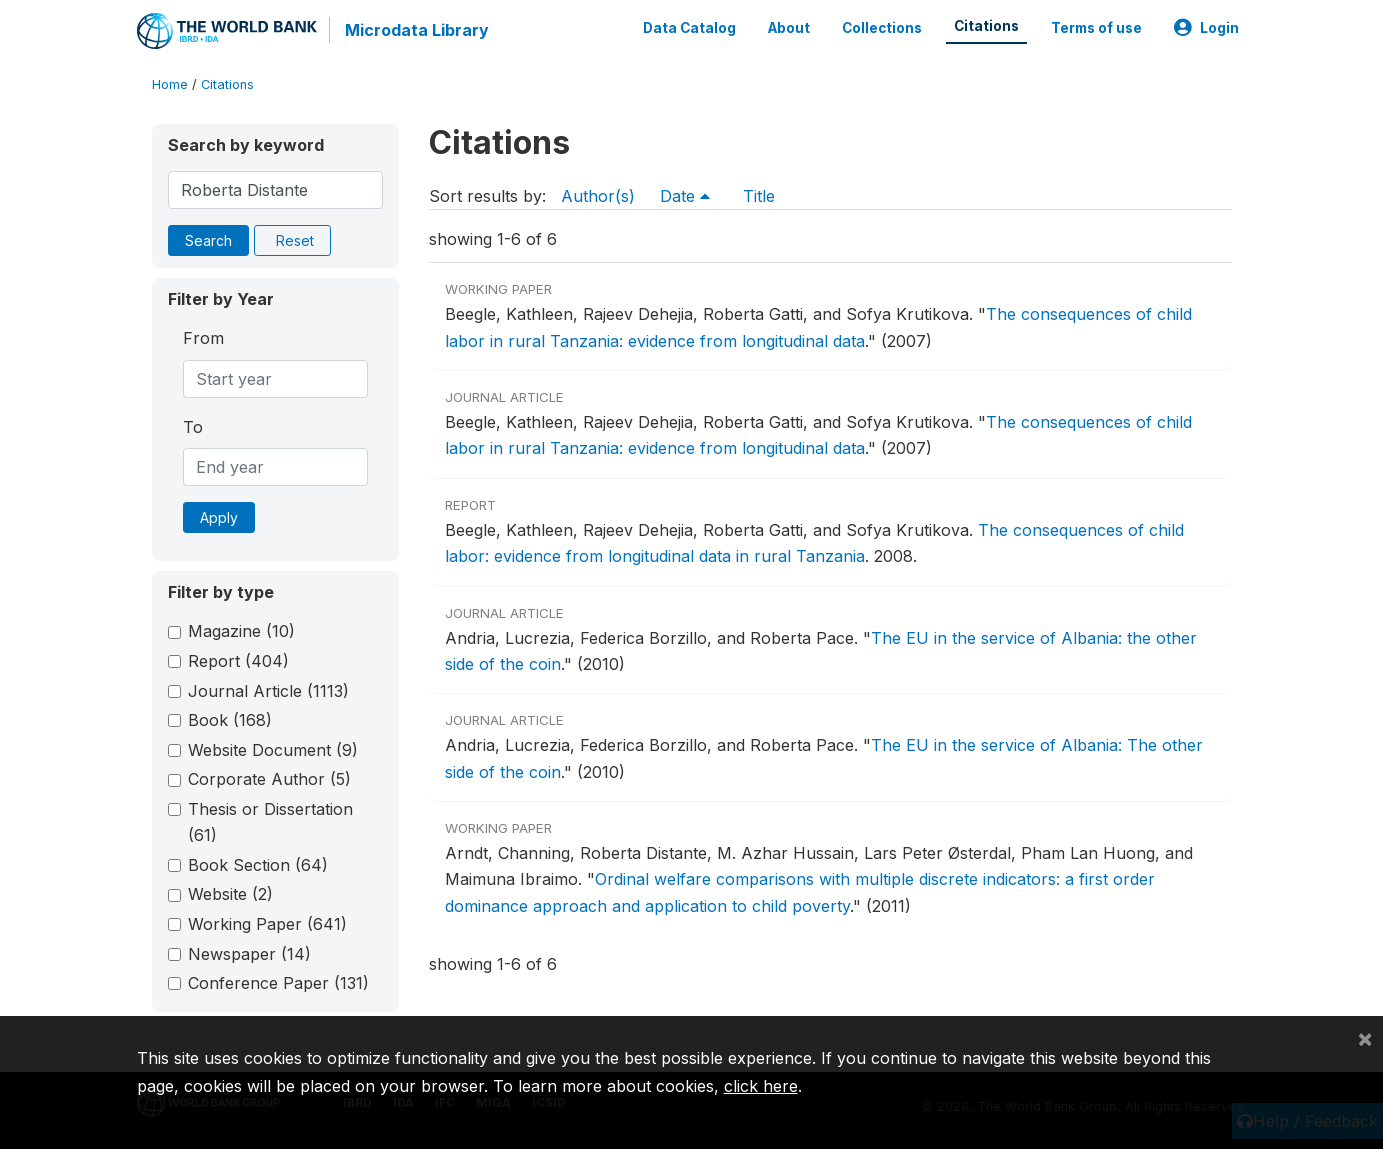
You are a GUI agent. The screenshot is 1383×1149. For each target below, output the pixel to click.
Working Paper (267, 924)
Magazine (241, 631)
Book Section (258, 865)
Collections (882, 28)
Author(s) (598, 196)
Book (230, 720)
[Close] (1365, 1038)
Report (238, 661)
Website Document (273, 750)
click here (761, 1086)
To (193, 427)
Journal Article (268, 691)
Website (230, 894)
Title (759, 196)
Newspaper (249, 954)
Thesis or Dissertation (270, 822)
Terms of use (1096, 28)
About (789, 28)
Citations (986, 26)
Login (1206, 28)
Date (685, 196)
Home (170, 84)
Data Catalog (689, 28)
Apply (219, 517)
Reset (295, 240)
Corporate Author (269, 779)
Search (208, 240)
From (203, 338)
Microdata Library (417, 30)
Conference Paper (278, 983)
